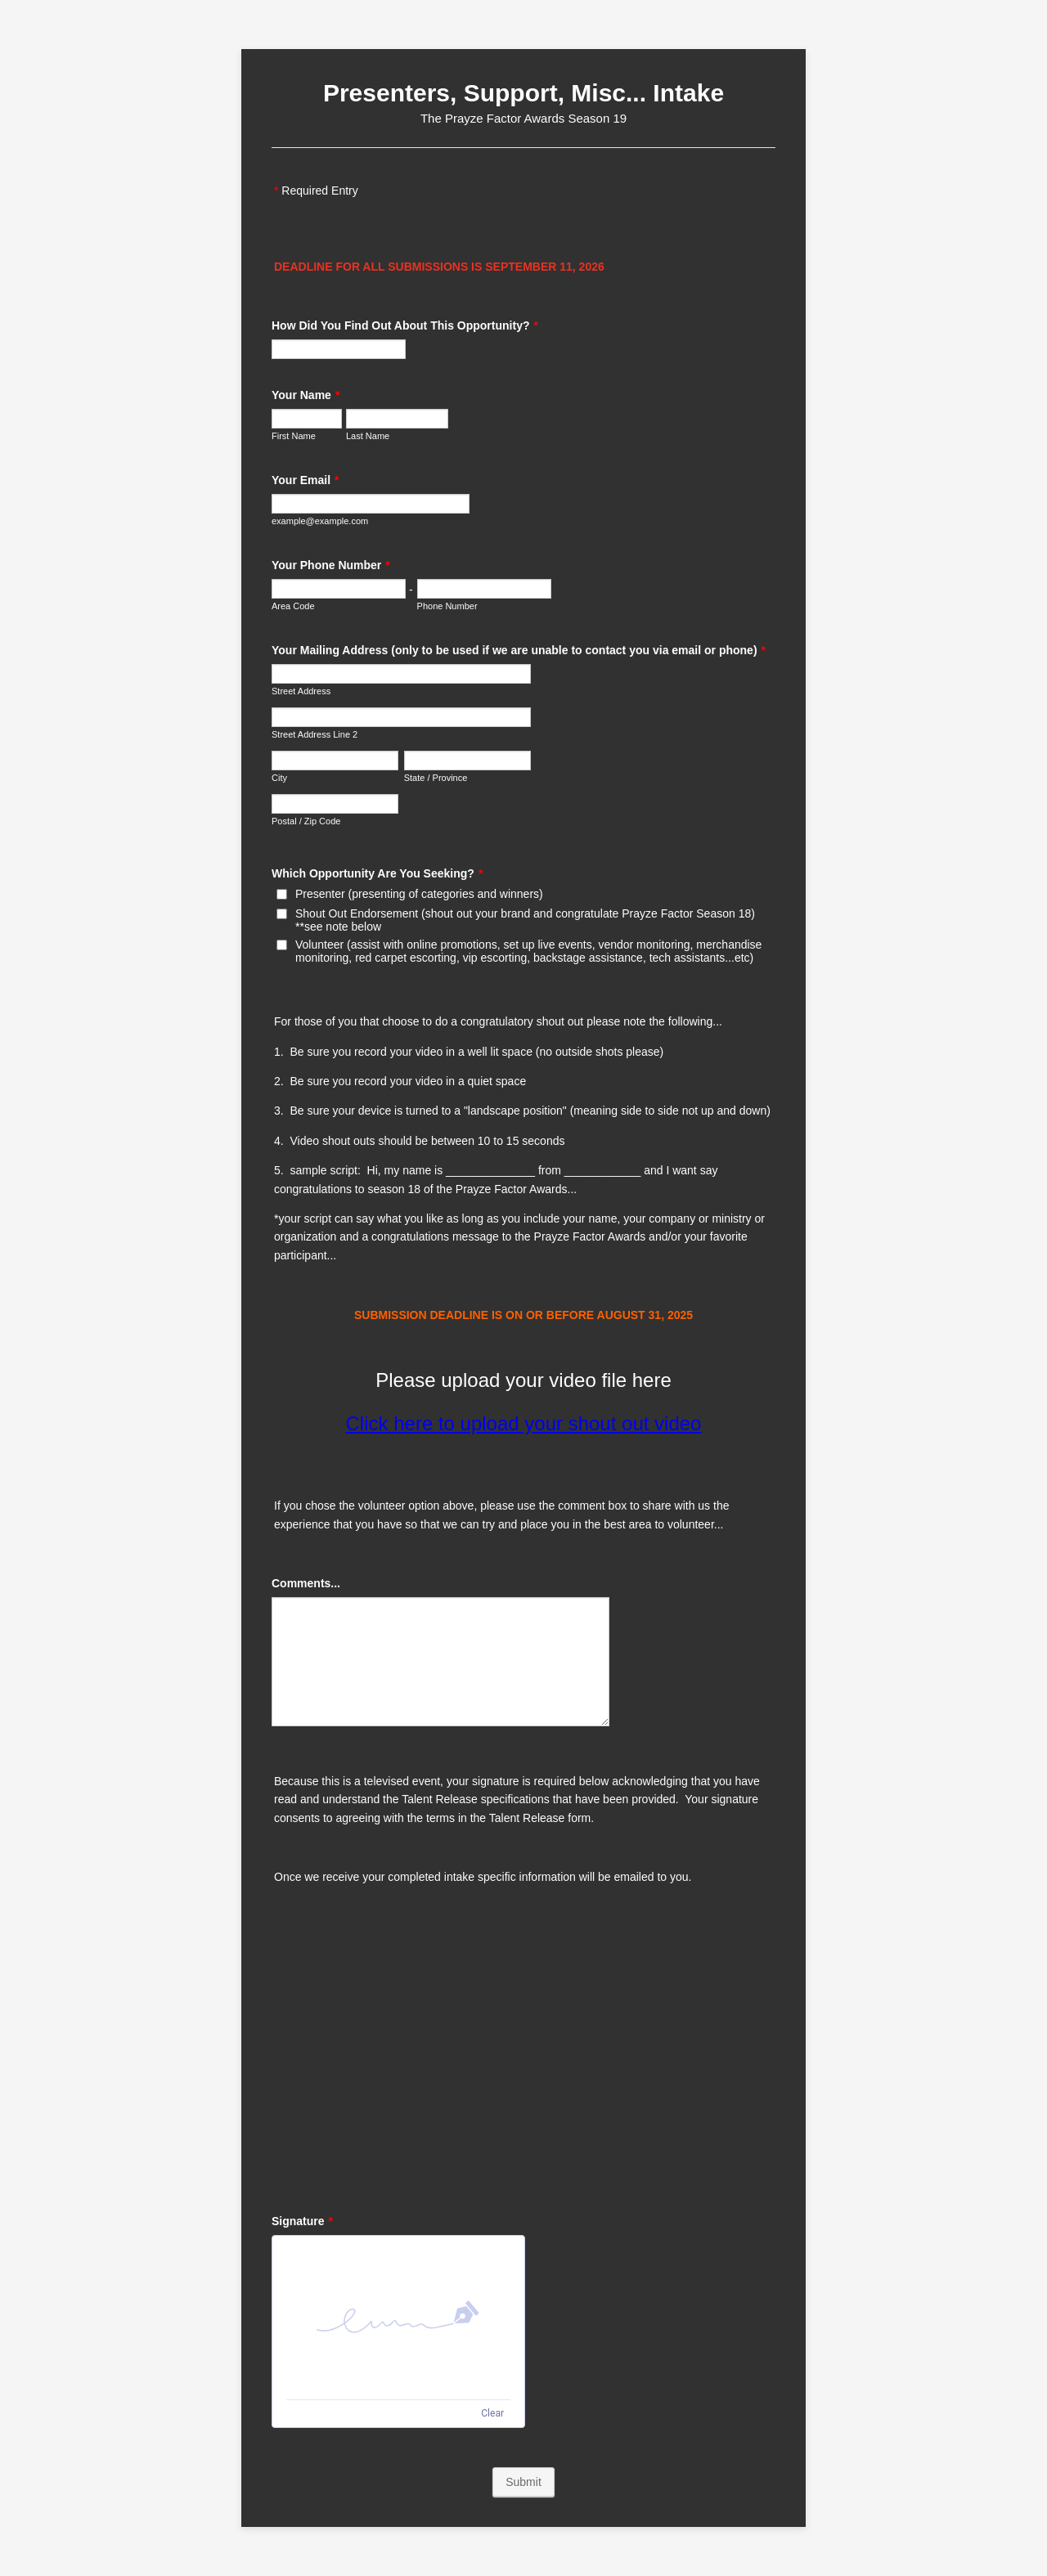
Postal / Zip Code (306, 821)
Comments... (306, 1583)
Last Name (367, 436)
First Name (294, 436)
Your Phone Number (331, 565)
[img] (398, 2317)
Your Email (305, 480)
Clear (492, 2413)
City (279, 778)
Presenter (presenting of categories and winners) (419, 893)
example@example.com (320, 521)
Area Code (293, 606)
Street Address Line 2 (314, 734)
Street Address (301, 691)
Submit (523, 2481)
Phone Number (447, 606)
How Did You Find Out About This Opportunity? (405, 325)
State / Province (436, 778)
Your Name (305, 395)
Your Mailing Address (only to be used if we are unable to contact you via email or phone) (519, 650)
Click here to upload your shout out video (524, 1423)
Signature (302, 2221)
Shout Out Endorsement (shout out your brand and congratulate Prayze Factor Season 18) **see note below (525, 920)
